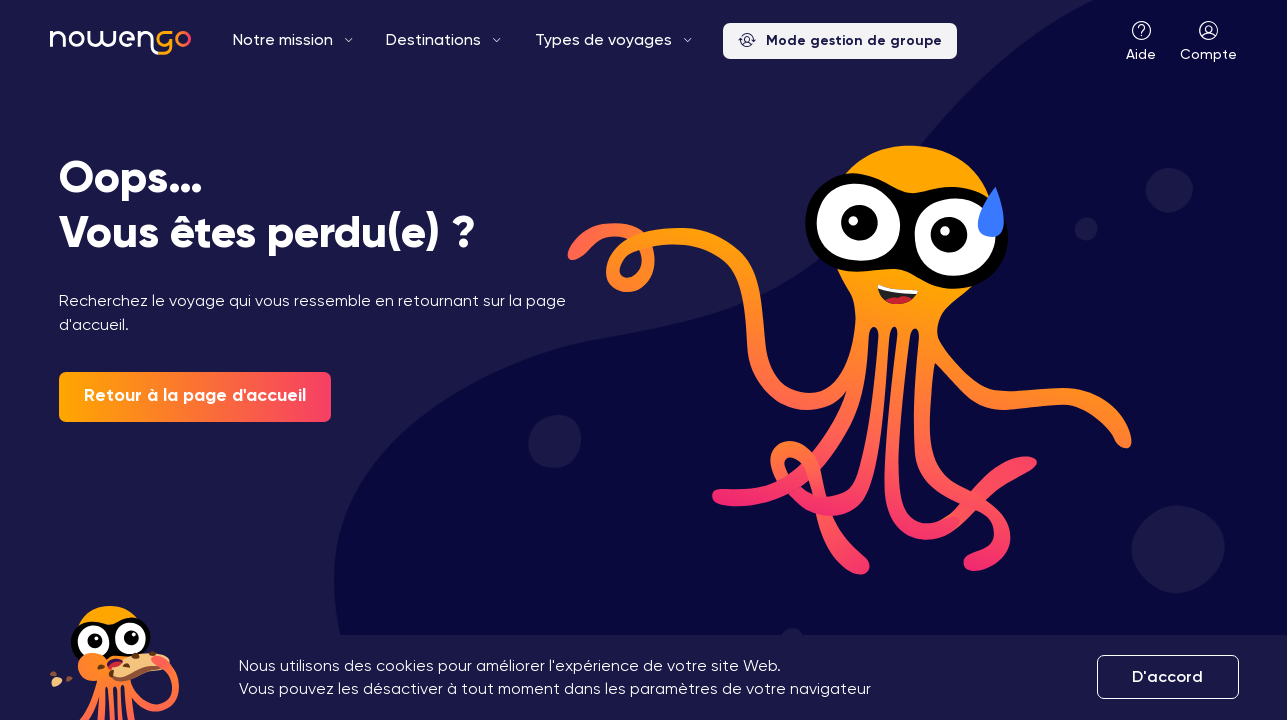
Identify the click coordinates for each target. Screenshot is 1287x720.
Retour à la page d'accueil (195, 395)
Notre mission (283, 39)
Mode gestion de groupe (840, 41)
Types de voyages (603, 39)
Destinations (433, 39)
